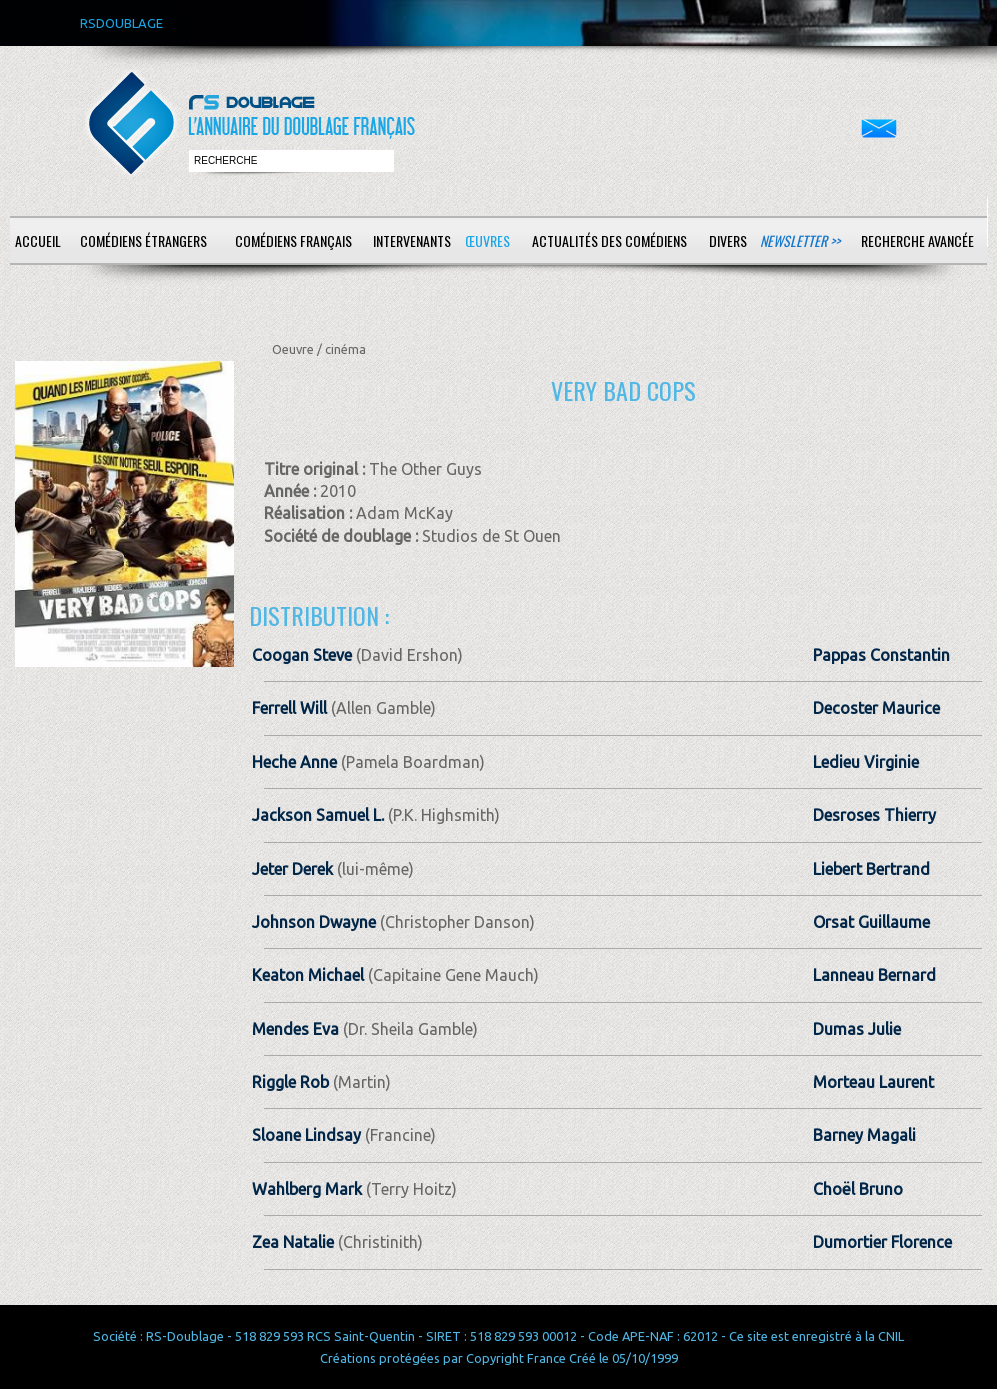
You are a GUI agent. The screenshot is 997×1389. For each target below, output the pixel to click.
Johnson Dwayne (314, 922)
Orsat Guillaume (871, 922)
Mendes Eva (295, 1029)
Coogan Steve (302, 655)
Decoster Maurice (876, 708)
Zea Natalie (293, 1242)
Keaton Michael (308, 975)
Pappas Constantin (881, 655)
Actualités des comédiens (609, 240)
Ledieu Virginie (866, 762)
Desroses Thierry (874, 815)
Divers (728, 240)
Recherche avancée (917, 240)
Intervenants (412, 240)
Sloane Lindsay (306, 1135)
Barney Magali (864, 1135)
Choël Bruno (858, 1189)
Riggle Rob (290, 1082)
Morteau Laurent (873, 1082)
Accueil (38, 240)
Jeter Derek (292, 869)
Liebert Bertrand (871, 869)
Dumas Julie (857, 1029)
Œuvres (487, 240)
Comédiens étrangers (143, 240)
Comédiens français (293, 240)
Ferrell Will (289, 708)
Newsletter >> (800, 240)
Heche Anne (294, 762)
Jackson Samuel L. (318, 815)
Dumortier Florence (882, 1242)
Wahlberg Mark (307, 1189)
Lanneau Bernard (874, 975)
